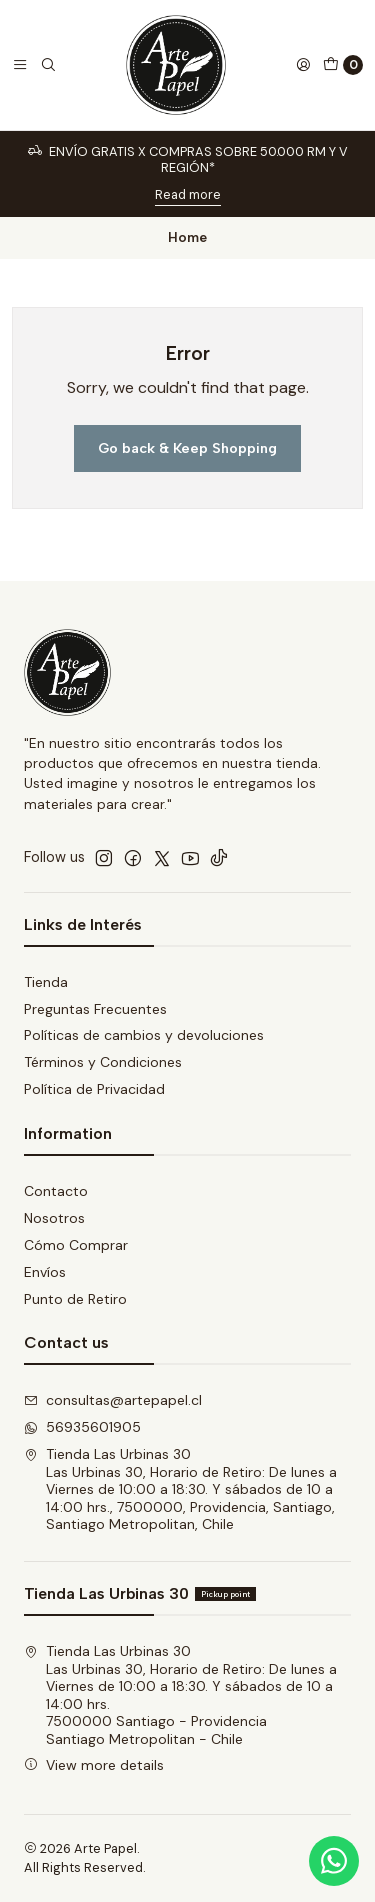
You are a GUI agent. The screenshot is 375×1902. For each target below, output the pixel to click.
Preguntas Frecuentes (95, 1009)
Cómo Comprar (76, 1245)
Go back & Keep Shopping (187, 448)
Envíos (45, 1272)
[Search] (48, 65)
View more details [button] (94, 1765)
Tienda (46, 982)
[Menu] (20, 65)
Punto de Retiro (75, 1299)
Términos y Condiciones (103, 1062)
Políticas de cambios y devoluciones (144, 1035)
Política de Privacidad (94, 1089)
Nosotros (54, 1218)
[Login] (303, 65)
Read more (188, 194)
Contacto (56, 1191)
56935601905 (82, 1427)
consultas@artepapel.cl (113, 1400)
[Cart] (343, 65)
